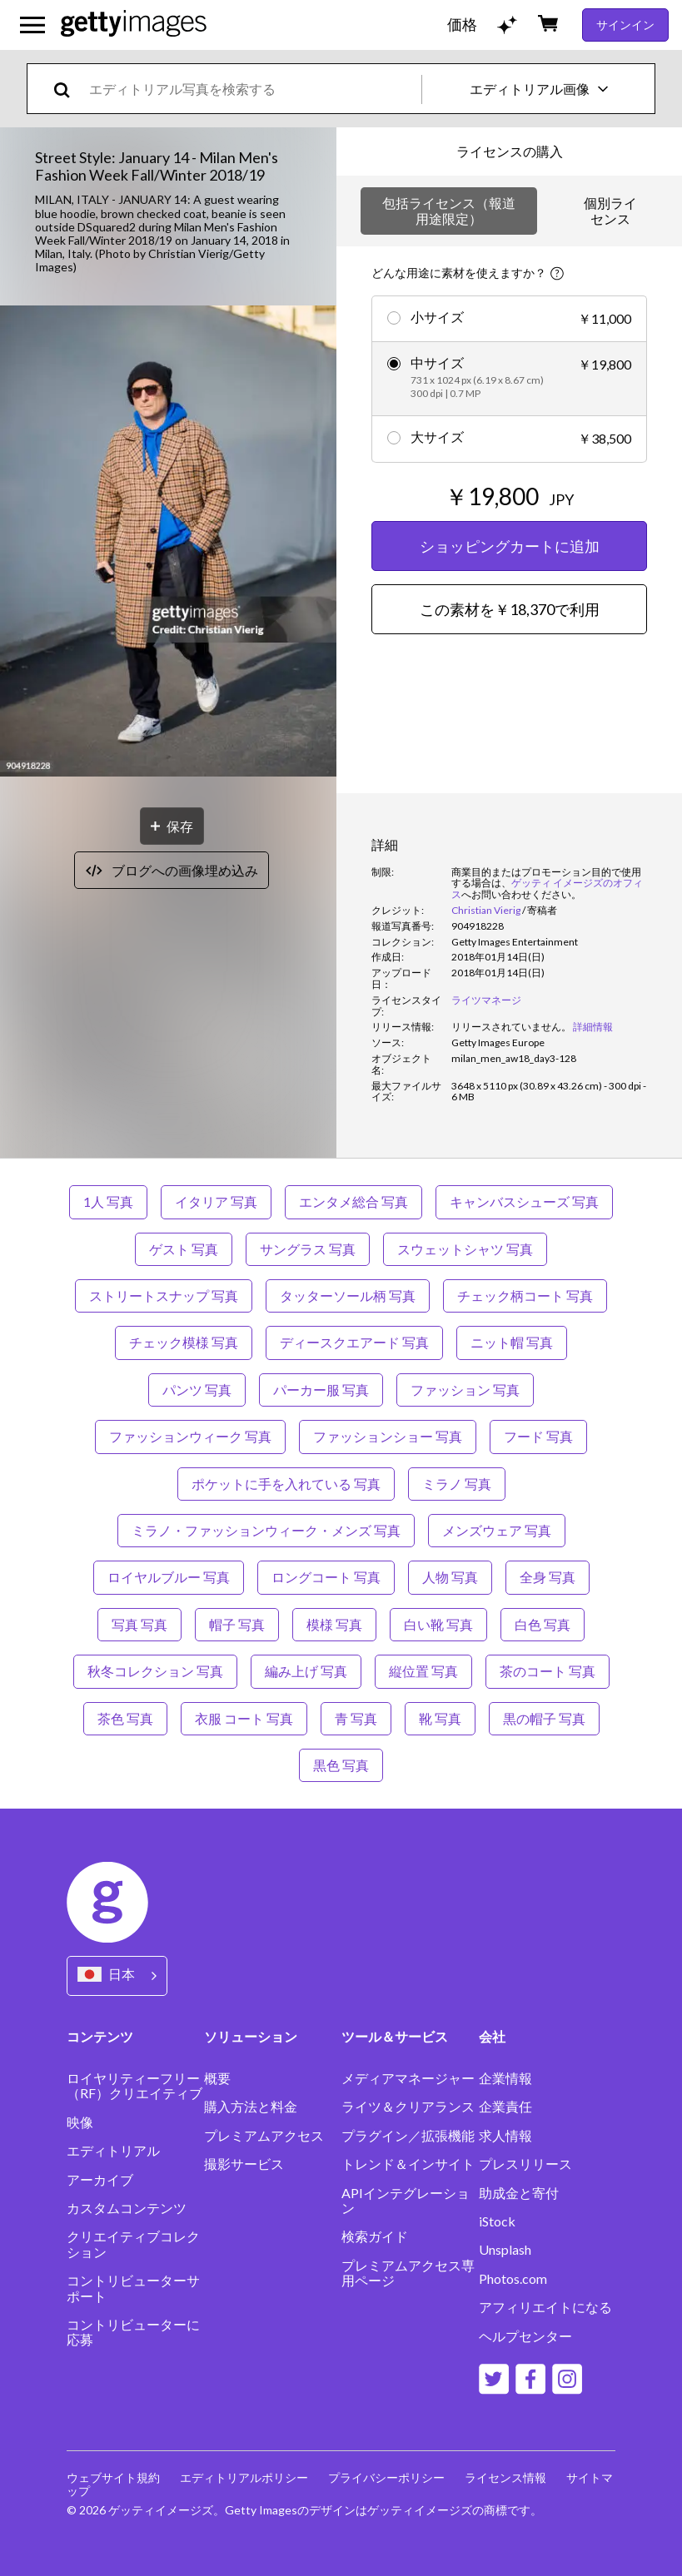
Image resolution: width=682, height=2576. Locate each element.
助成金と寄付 (519, 2193)
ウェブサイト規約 (113, 2477)
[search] (68, 88)
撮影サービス (244, 2164)
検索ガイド (374, 2236)
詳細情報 (593, 1026)
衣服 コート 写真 (244, 1718)
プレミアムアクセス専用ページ (408, 2273)
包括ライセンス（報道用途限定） (448, 210)
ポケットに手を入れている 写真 (286, 1483)
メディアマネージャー (408, 2078)
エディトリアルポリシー (244, 2477)
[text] (252, 88)
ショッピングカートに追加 (510, 546)
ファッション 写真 (465, 1389)
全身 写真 (547, 1577)
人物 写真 (450, 1577)
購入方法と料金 (250, 2106)
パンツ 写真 (196, 1389)
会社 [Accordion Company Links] (492, 2036)
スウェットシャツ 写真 (465, 1249)
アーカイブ (100, 2179)
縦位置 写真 (423, 1671)
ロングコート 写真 (326, 1577)
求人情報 (505, 2135)
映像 (80, 2122)
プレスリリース (525, 2164)
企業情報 (505, 2078)
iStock (497, 2221)
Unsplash (505, 2249)
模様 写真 (334, 1624)
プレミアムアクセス (264, 2135)
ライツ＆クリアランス (408, 2106)
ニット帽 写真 (511, 1342)
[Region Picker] (117, 1975)
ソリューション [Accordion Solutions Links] (250, 2036)
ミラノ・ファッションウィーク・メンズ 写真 (266, 1530)
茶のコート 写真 (547, 1671)
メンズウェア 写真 (496, 1530)
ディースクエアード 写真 (354, 1342)
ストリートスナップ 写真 (163, 1295)
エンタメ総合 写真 (353, 1201)
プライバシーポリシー (386, 2477)
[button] (168, 542)
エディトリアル (113, 2150)
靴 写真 (440, 1718)
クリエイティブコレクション (133, 2244)
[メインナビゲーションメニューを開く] (32, 25)
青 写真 (356, 1718)
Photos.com (513, 2278)
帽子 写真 (237, 1624)
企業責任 (505, 2106)
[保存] (172, 826)
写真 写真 (139, 1624)
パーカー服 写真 (321, 1389)
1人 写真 (108, 1201)
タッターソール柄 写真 (348, 1295)
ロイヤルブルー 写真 (168, 1577)
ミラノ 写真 (456, 1483)
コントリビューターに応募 (133, 2332)
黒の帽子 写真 (544, 1718)
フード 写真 (538, 1436)
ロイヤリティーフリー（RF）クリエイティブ (134, 2086)
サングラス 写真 (308, 1249)
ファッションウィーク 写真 (190, 1436)
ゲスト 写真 (183, 1249)
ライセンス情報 (505, 2477)
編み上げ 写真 (306, 1671)
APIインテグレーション (405, 2201)
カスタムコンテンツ (127, 2208)
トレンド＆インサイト (408, 2164)
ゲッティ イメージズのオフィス (547, 888)
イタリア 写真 (216, 1201)
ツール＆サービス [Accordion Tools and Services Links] (394, 2036)
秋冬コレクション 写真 (155, 1671)
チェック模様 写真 (183, 1342)
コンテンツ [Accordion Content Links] (100, 2036)
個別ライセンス (610, 210)
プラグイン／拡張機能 (408, 2135)
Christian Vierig (485, 910)
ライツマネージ (486, 1000)
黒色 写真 (341, 1765)
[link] (511, 1026)
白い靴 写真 (438, 1624)
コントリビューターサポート (133, 2288)
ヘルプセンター (525, 2336)
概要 (217, 2078)
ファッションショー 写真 (387, 1436)
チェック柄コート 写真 (525, 1295)
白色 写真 (542, 1624)
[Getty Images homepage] (134, 24)
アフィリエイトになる (545, 2307)
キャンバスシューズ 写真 (524, 1201)
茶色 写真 (125, 1718)
